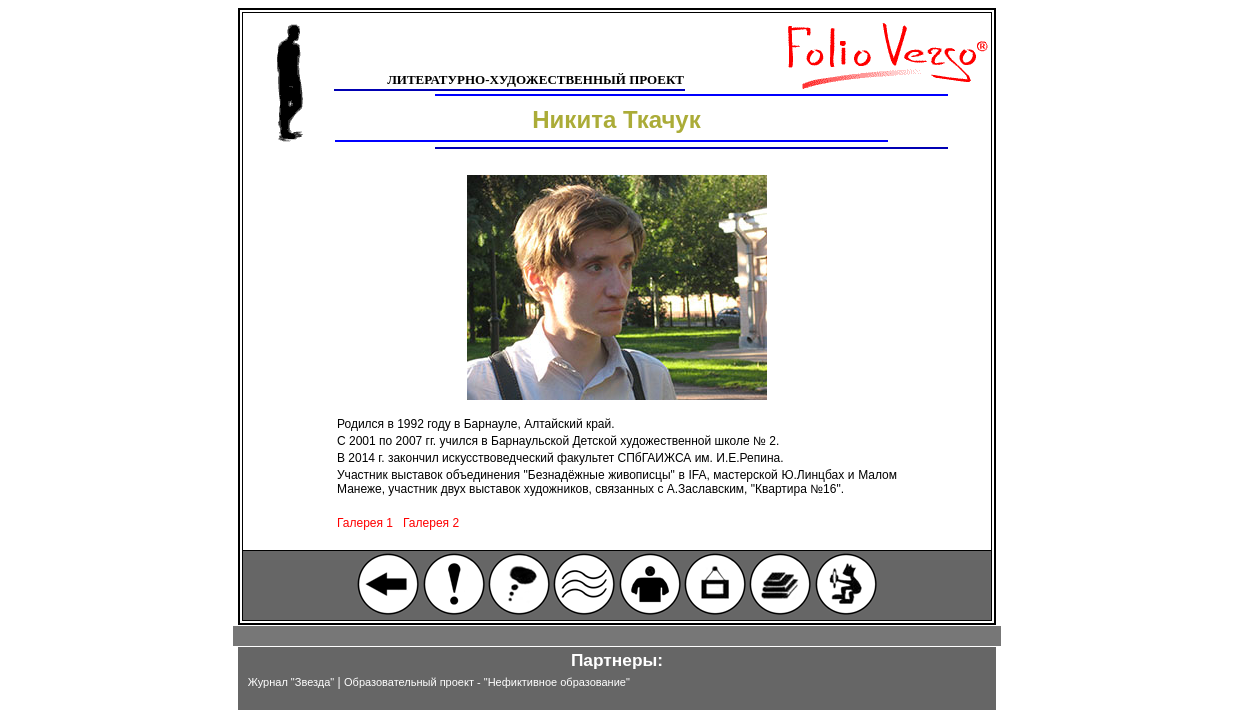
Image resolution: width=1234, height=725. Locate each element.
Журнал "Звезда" (291, 682)
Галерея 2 (431, 523)
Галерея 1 (365, 523)
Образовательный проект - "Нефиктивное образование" (487, 682)
